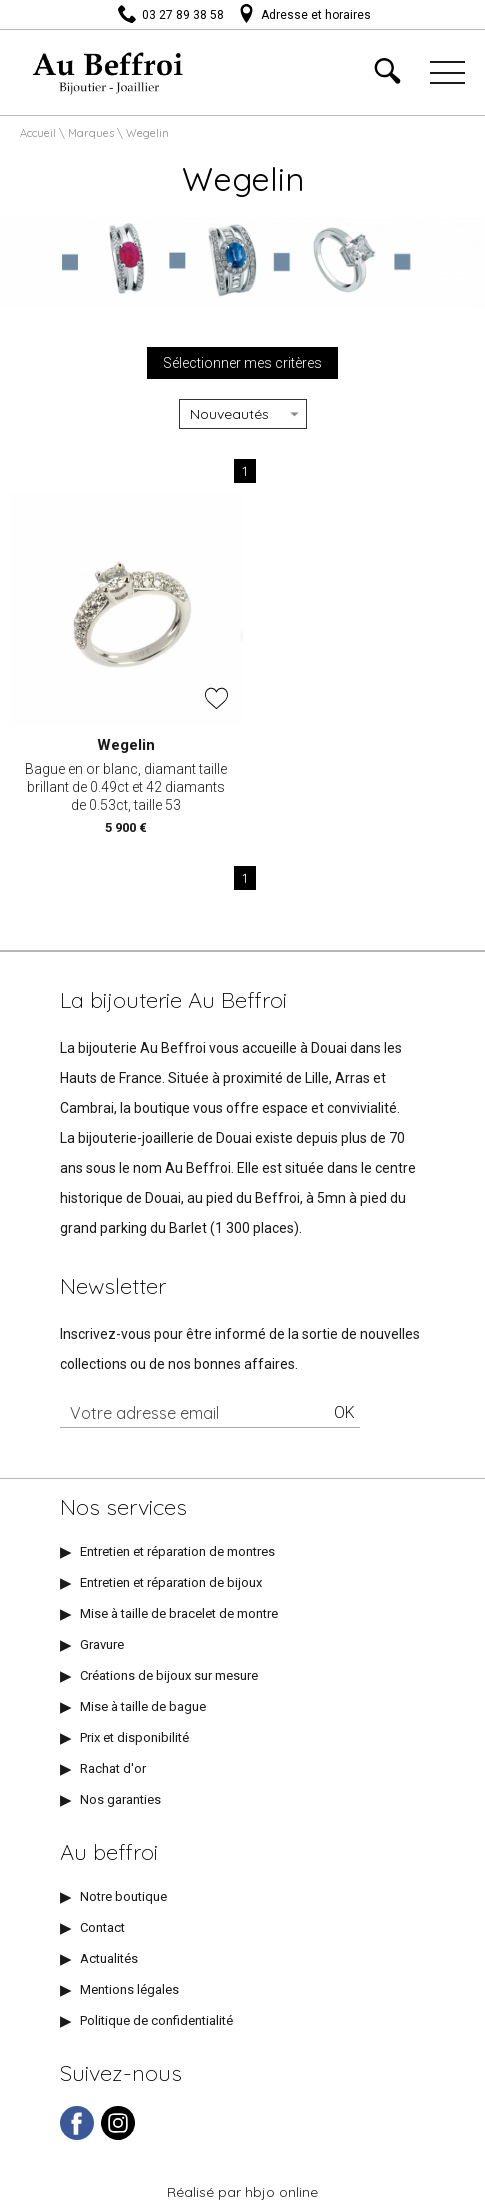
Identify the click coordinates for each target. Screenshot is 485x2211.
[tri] (243, 414)
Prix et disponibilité (134, 1737)
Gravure (102, 1644)
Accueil (38, 133)
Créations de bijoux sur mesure (169, 1675)
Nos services (123, 1507)
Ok (344, 1412)
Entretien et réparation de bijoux (171, 1582)
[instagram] (118, 2135)
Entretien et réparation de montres (177, 1551)
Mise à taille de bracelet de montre (179, 1613)
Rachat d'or (113, 1768)
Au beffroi (109, 1852)
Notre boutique (123, 1896)
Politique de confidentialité (156, 2020)
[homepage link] (108, 70)
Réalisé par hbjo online (242, 2192)
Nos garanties (120, 1799)
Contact (102, 1927)
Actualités (109, 1958)
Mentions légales (129, 1989)
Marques (91, 133)
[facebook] (77, 2135)
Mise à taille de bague (143, 1706)
